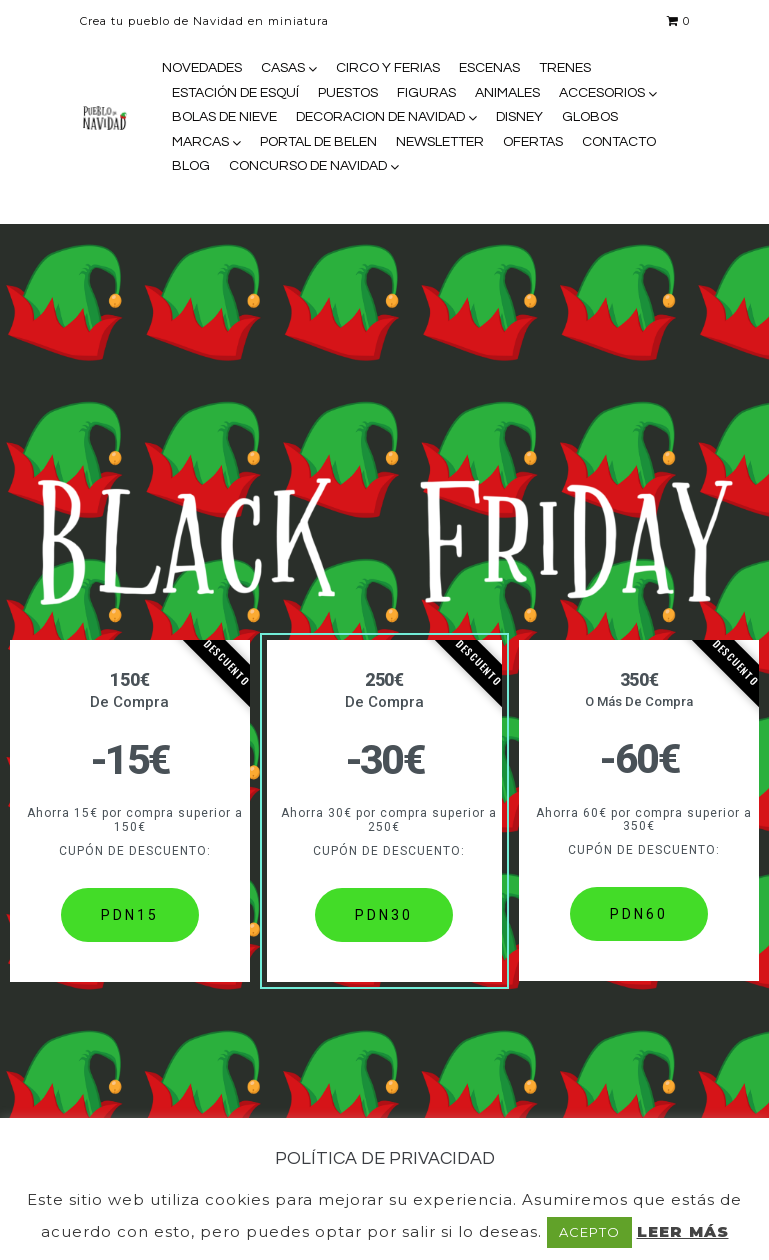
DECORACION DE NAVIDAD (380, 117)
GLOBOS (590, 117)
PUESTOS (348, 93)
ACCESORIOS (602, 93)
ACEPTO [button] (589, 1232)
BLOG (191, 166)
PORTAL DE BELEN (318, 142)
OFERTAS (533, 142)
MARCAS (200, 142)
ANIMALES (507, 93)
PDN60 (639, 914)
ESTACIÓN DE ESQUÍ (235, 93)
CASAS (283, 68)
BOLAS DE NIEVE (224, 117)
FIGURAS (426, 93)
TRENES (565, 68)
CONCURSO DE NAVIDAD (308, 166)
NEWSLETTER (440, 142)
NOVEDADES (202, 68)
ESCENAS (489, 68)
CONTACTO (619, 142)
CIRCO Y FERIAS (388, 68)
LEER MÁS (683, 1231)
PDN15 (130, 915)
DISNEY (519, 117)
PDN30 (384, 915)
